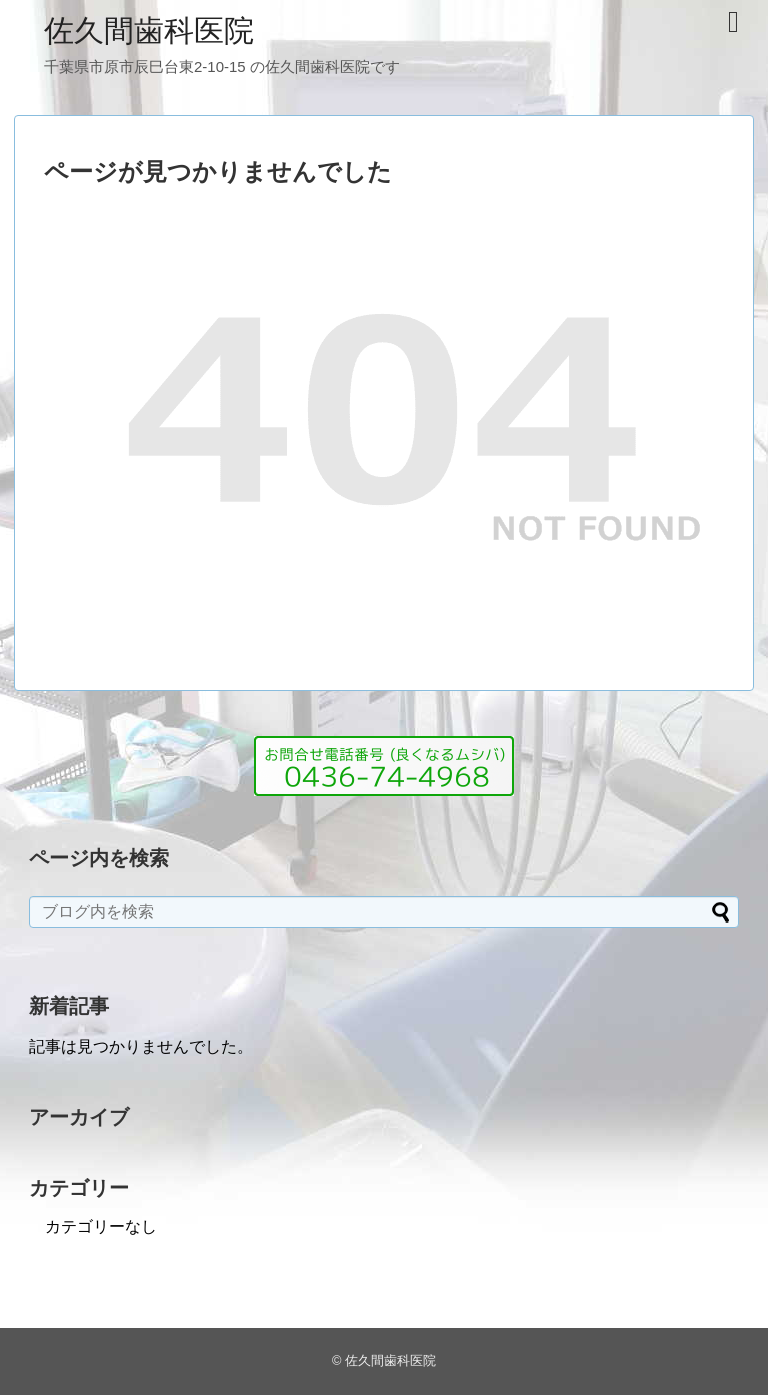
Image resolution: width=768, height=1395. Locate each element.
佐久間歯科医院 (149, 30)
